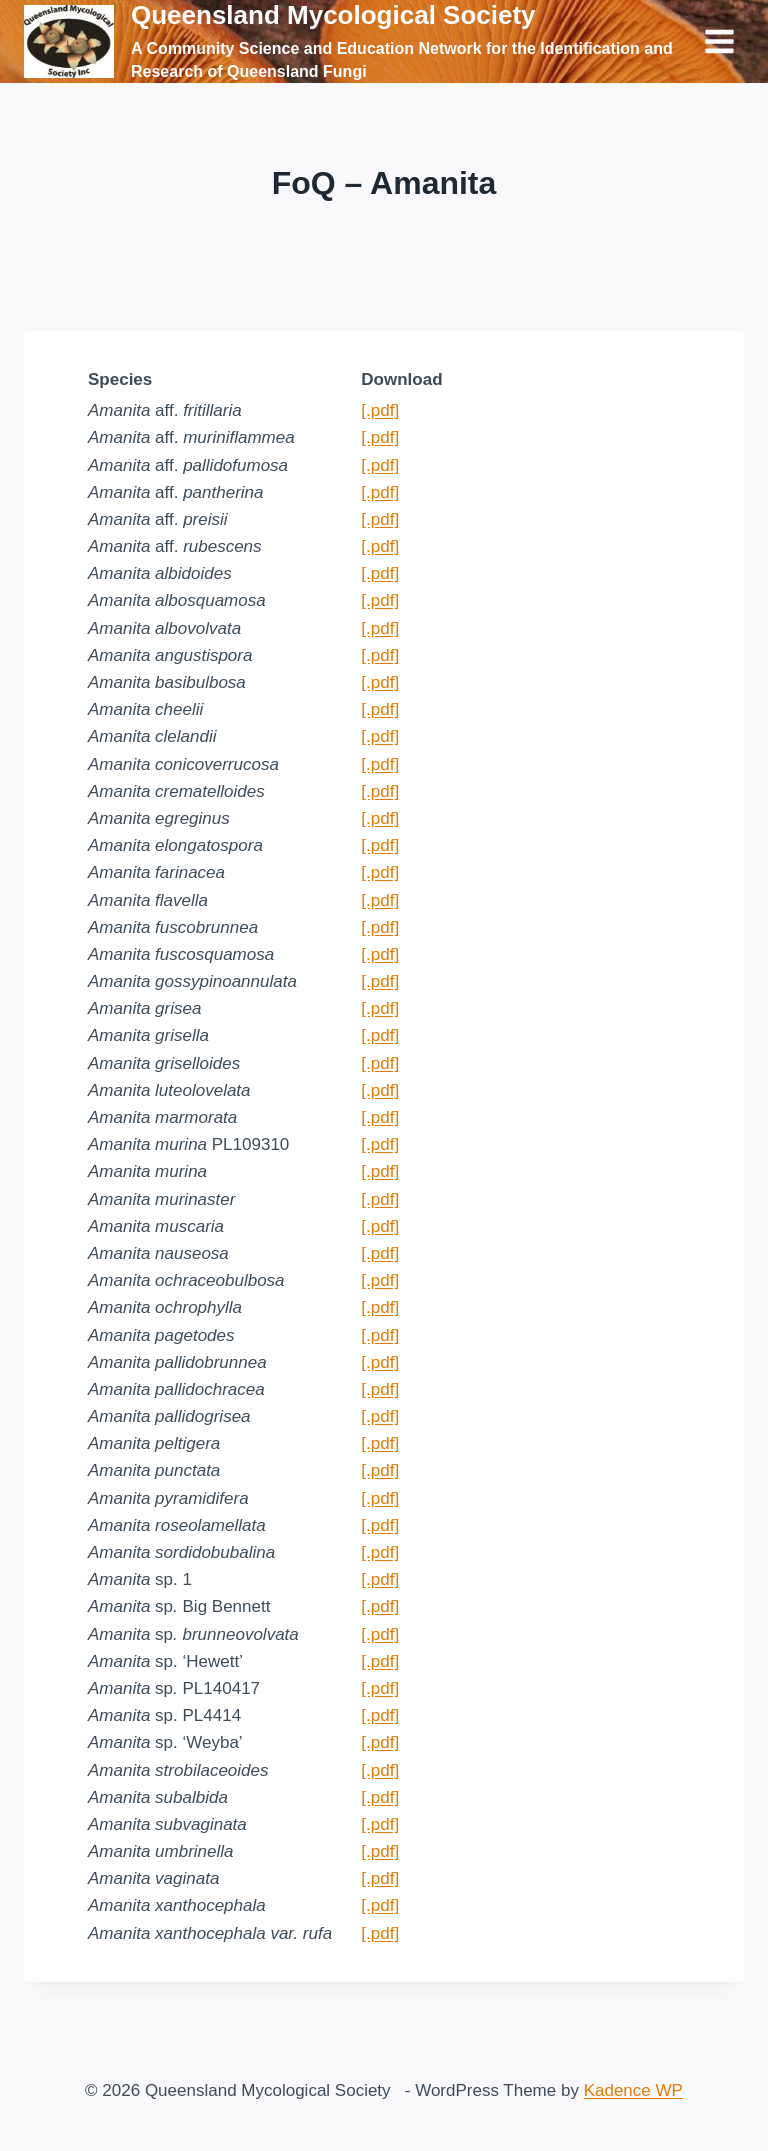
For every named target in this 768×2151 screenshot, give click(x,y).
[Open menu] (719, 41)
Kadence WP (633, 2090)
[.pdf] (380, 410)
